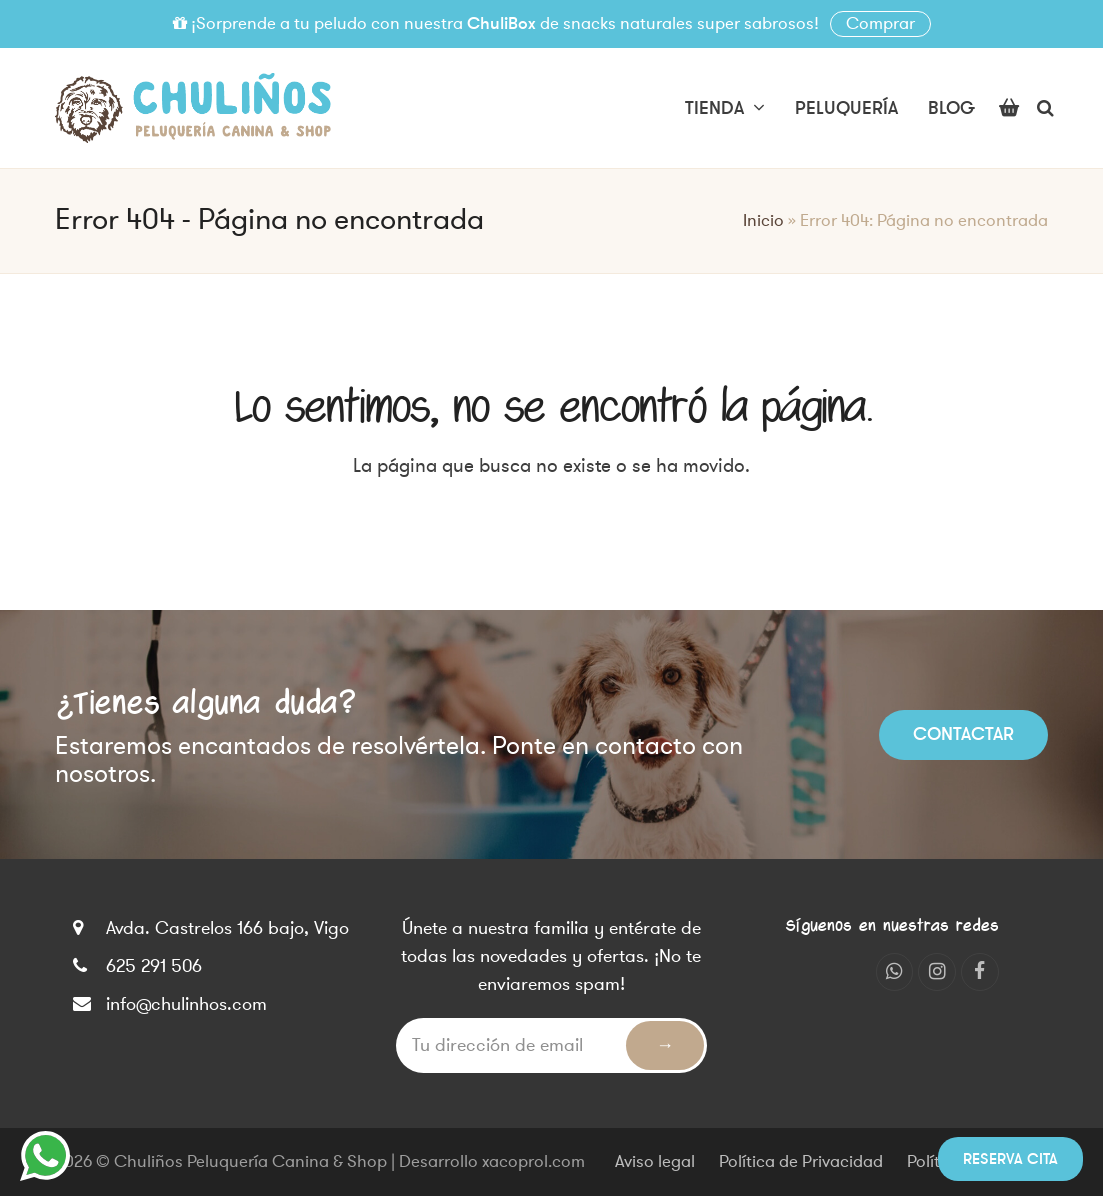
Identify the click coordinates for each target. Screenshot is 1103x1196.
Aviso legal (655, 1162)
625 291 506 (154, 966)
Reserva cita (1010, 1159)
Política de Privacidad (801, 1162)
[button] (1009, 108)
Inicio (763, 221)
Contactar (963, 734)
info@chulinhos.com (186, 1004)
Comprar (880, 24)
